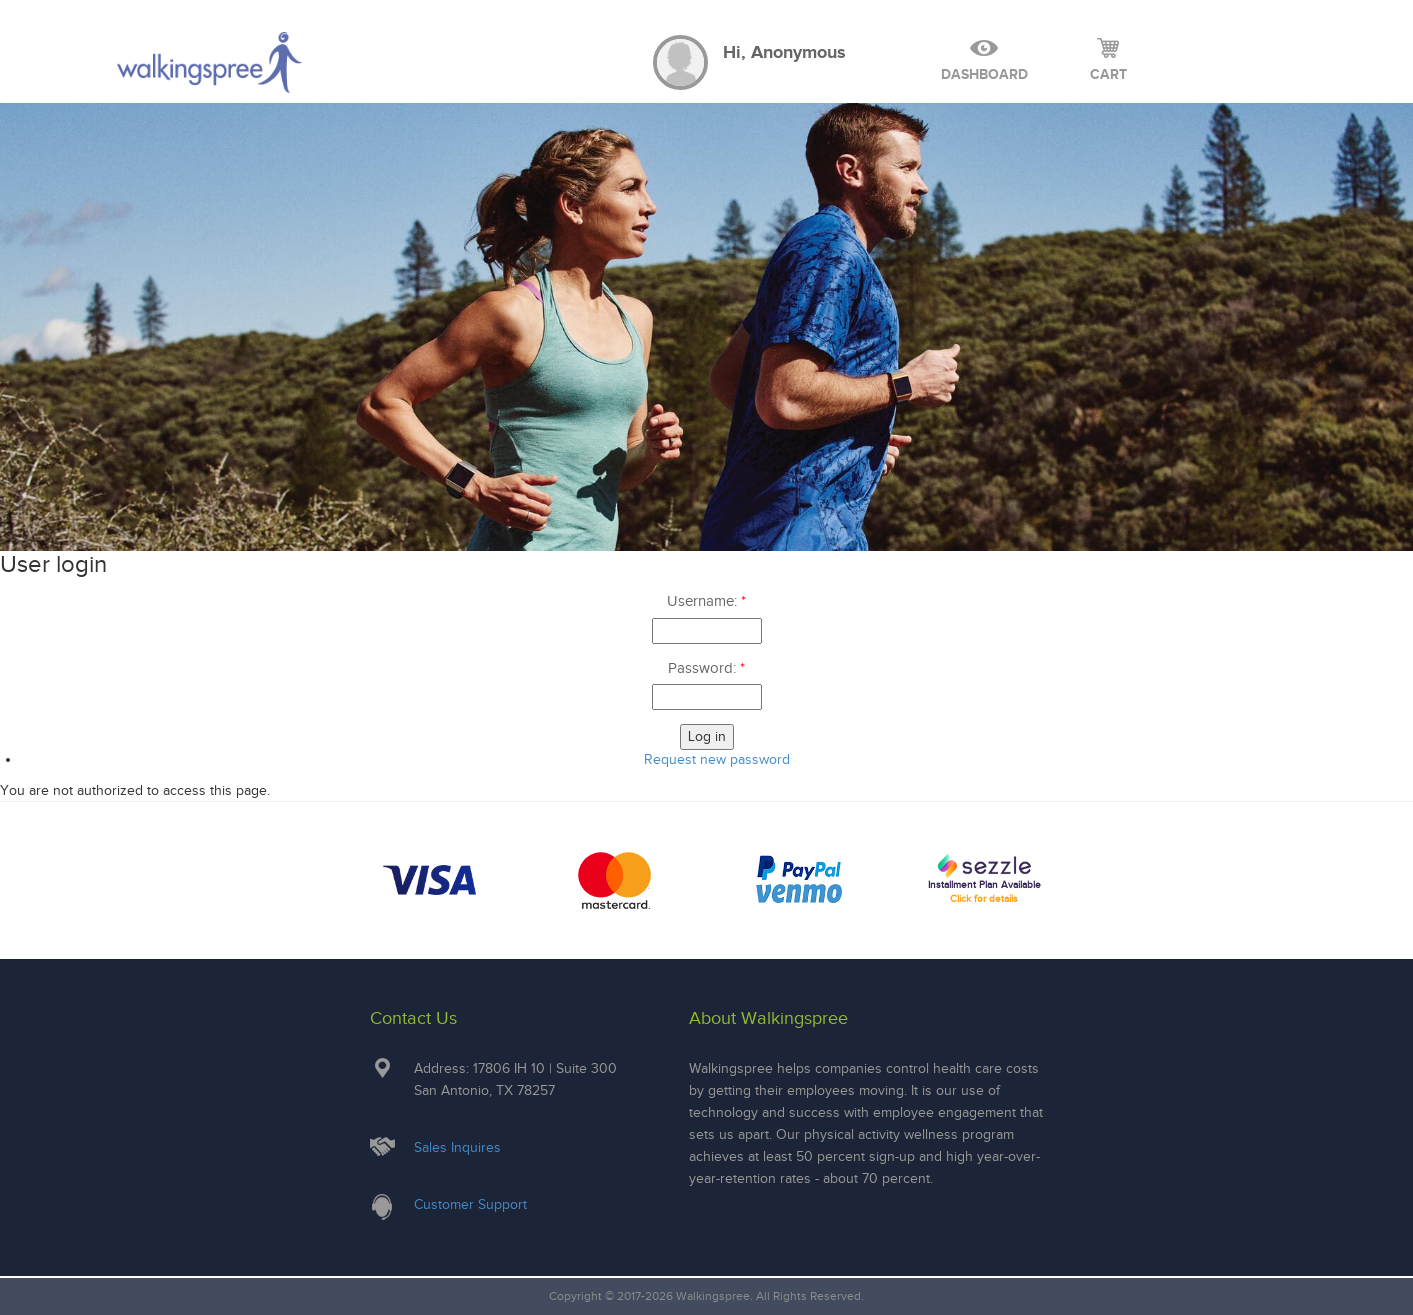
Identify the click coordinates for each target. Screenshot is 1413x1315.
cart (1108, 60)
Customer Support (470, 1204)
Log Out (1204, 60)
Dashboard (984, 60)
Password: (706, 668)
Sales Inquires (457, 1147)
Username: (706, 601)
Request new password (717, 759)
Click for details (984, 898)
